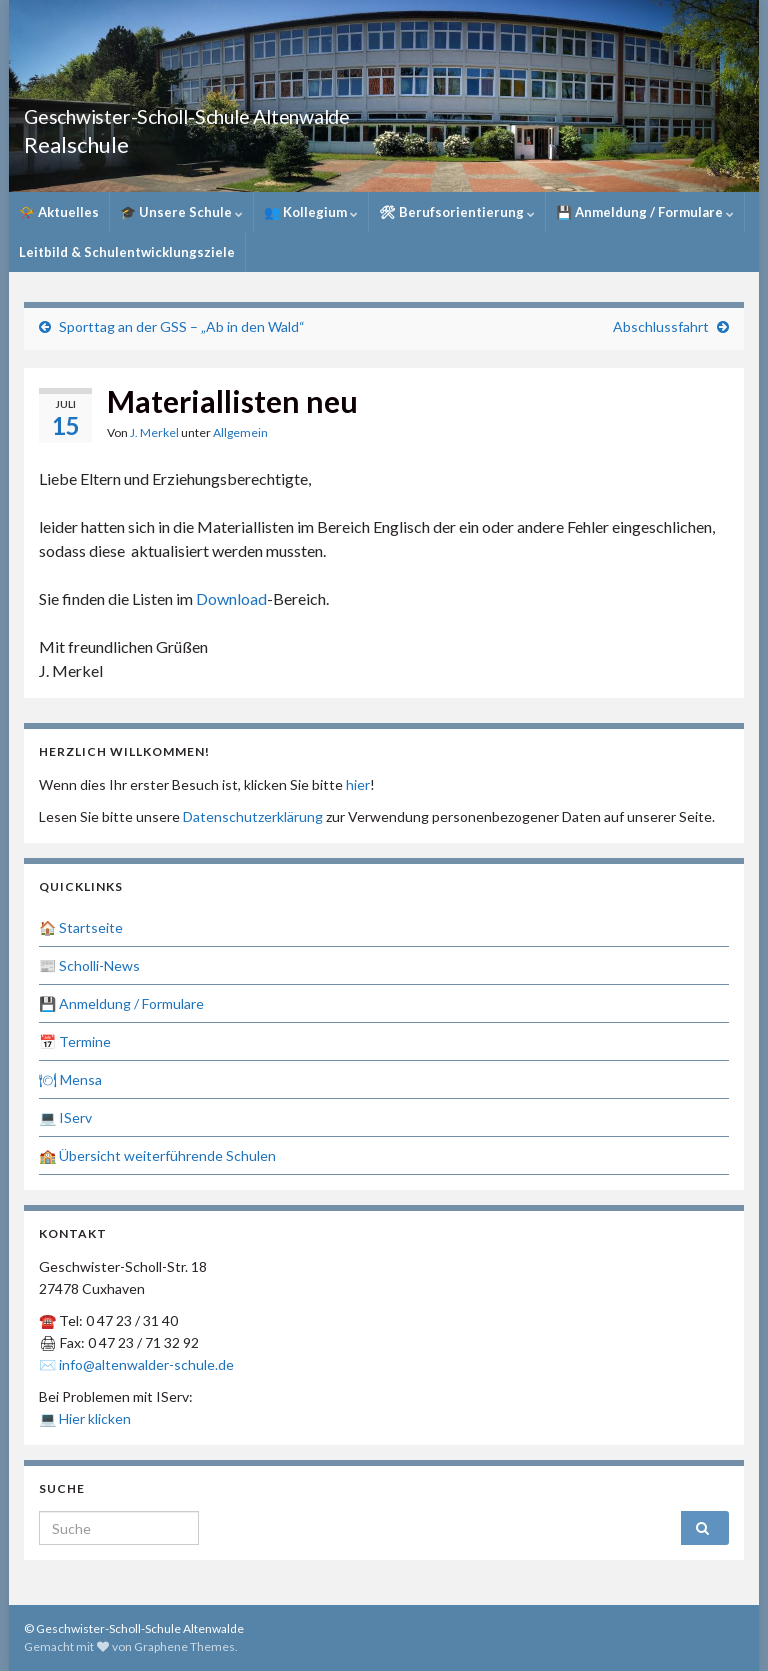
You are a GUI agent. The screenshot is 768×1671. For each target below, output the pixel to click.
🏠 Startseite (81, 927)
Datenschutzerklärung (253, 816)
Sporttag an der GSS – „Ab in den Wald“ (182, 326)
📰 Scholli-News (89, 965)
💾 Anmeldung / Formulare (645, 212)
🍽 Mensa (70, 1079)
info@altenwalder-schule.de (146, 1364)
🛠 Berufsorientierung (457, 212)
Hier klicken (95, 1418)
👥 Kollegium (311, 212)
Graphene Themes (184, 1646)
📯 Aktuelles (59, 212)
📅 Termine (75, 1041)
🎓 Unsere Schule (181, 212)
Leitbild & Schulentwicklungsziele (127, 252)
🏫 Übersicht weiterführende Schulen (157, 1155)
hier (358, 784)
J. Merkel (154, 432)
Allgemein (240, 432)
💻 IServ (65, 1117)
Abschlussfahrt (661, 326)
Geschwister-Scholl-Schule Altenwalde (276, 111)
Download (231, 598)
